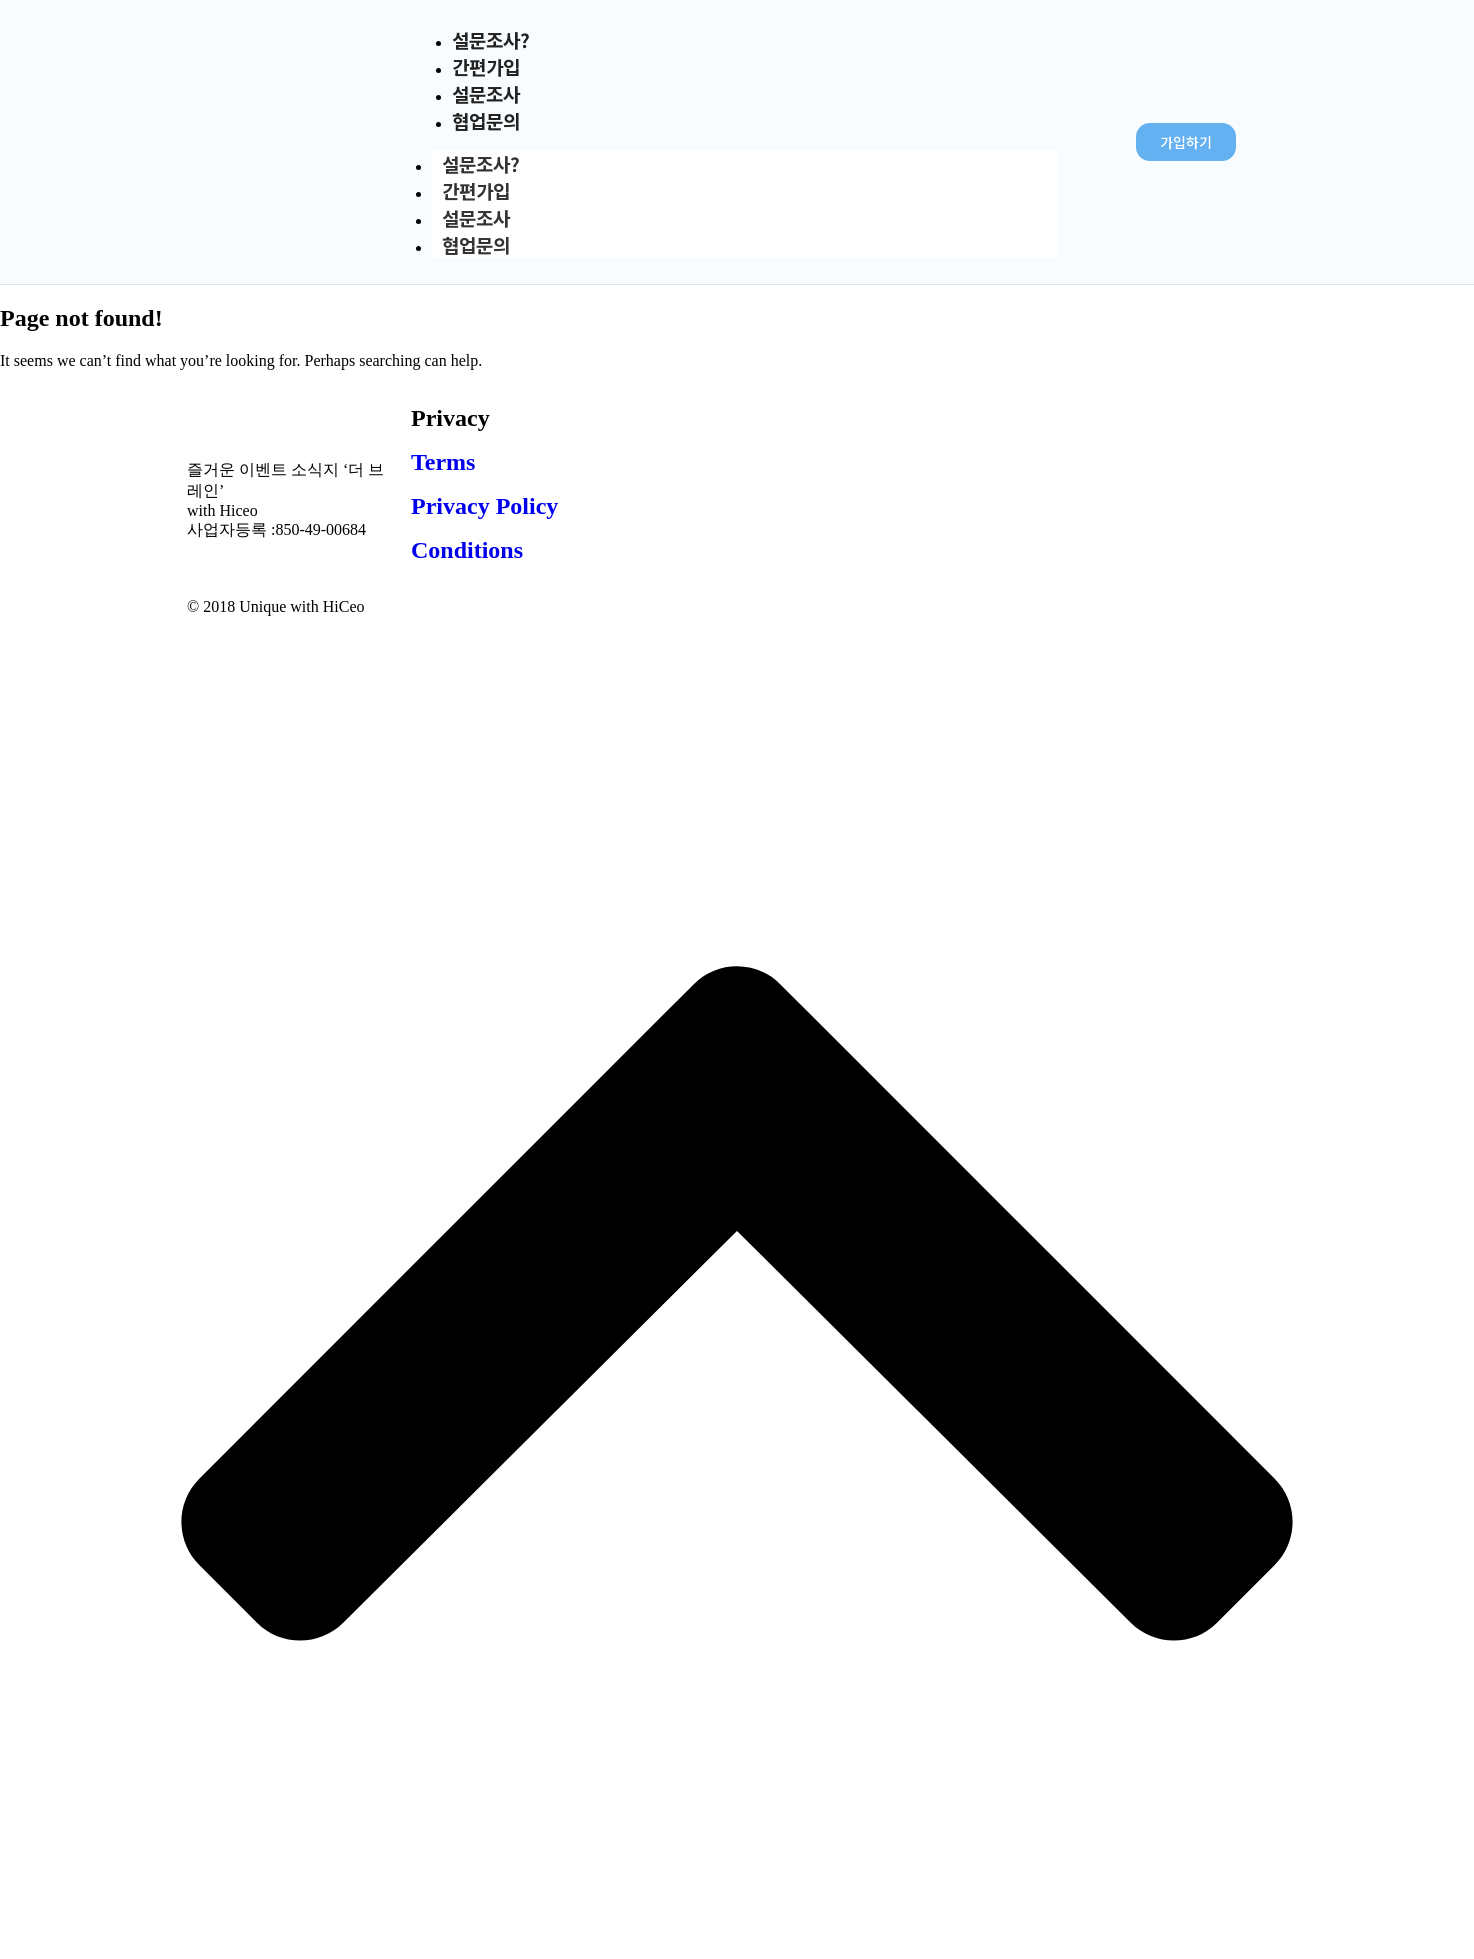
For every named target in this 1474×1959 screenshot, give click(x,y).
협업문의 (486, 120)
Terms (443, 462)
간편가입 (476, 190)
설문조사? (481, 163)
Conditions (467, 550)
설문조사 (476, 217)
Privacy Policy (484, 506)
